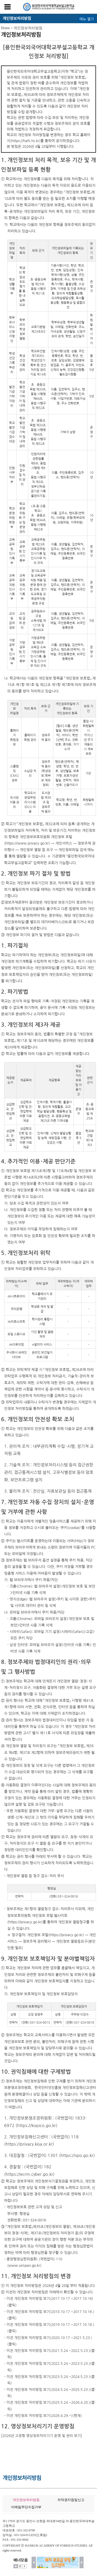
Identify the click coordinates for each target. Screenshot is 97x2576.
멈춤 (20, 2566)
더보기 (15, 2566)
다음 (81, 2562)
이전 (34, 2562)
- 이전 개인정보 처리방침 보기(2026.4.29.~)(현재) (43, 2415)
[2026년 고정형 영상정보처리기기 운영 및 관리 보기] (41, 2436)
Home (5, 28)
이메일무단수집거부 (26, 2507)
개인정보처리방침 (27, 28)
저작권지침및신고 (70, 2500)
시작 (24, 2566)
